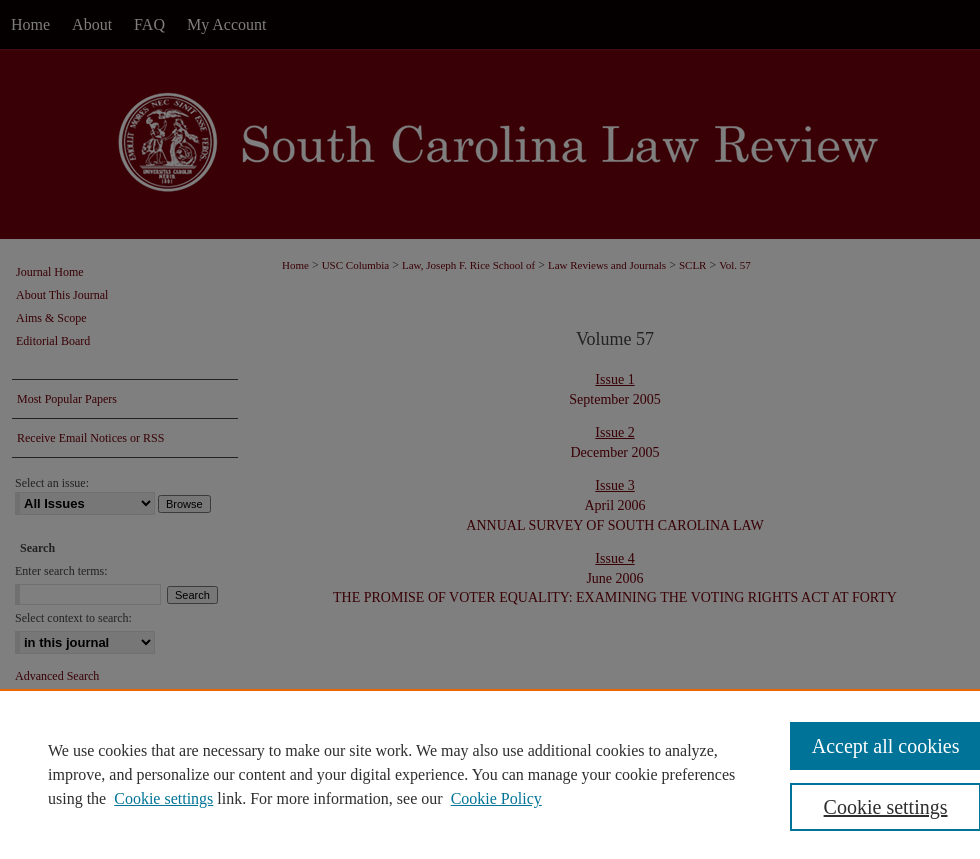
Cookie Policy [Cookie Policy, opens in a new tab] (496, 798)
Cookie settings (163, 798)
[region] (490, 774)
